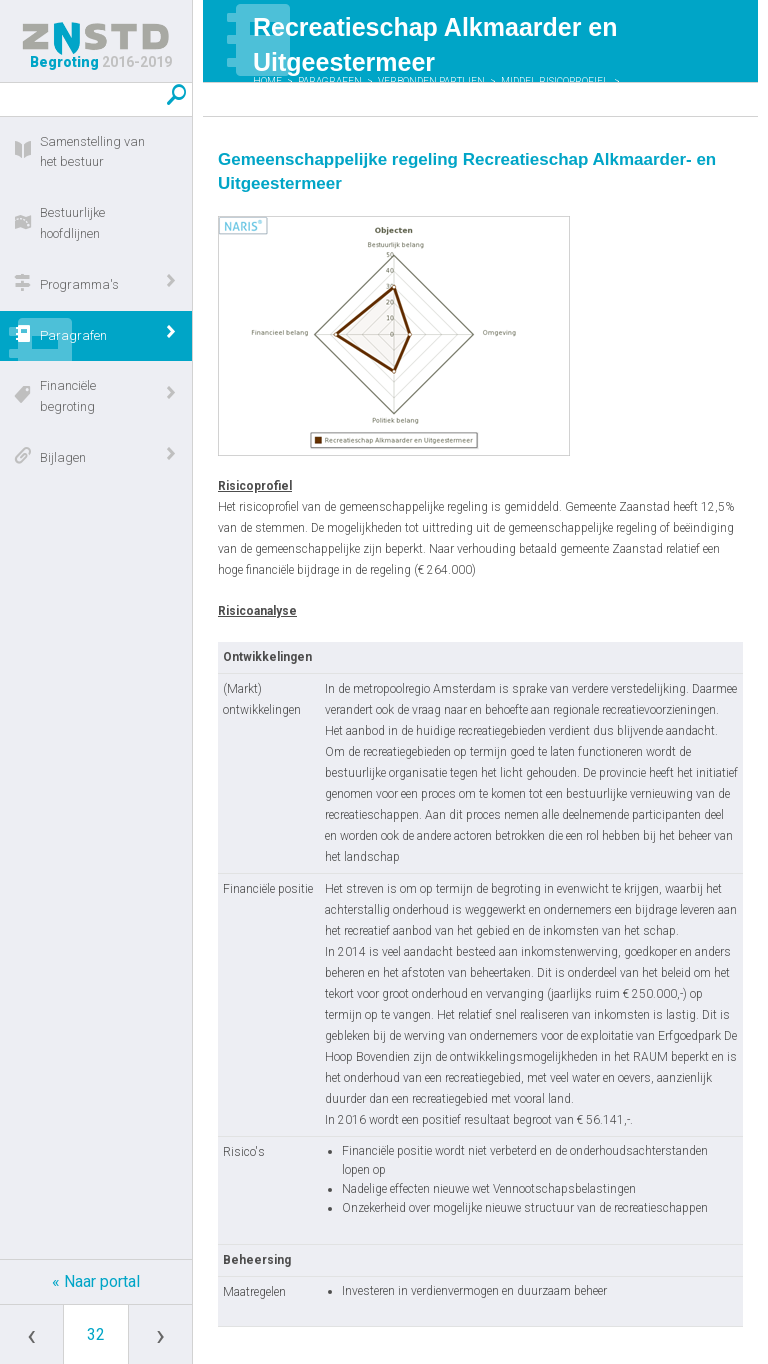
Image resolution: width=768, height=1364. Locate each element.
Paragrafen (73, 335)
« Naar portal (96, 1281)
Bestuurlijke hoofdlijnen (72, 223)
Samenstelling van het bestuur (92, 152)
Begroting (96, 46)
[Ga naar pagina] (96, 1334)
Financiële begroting (68, 396)
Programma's (79, 284)
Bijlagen (63, 457)
